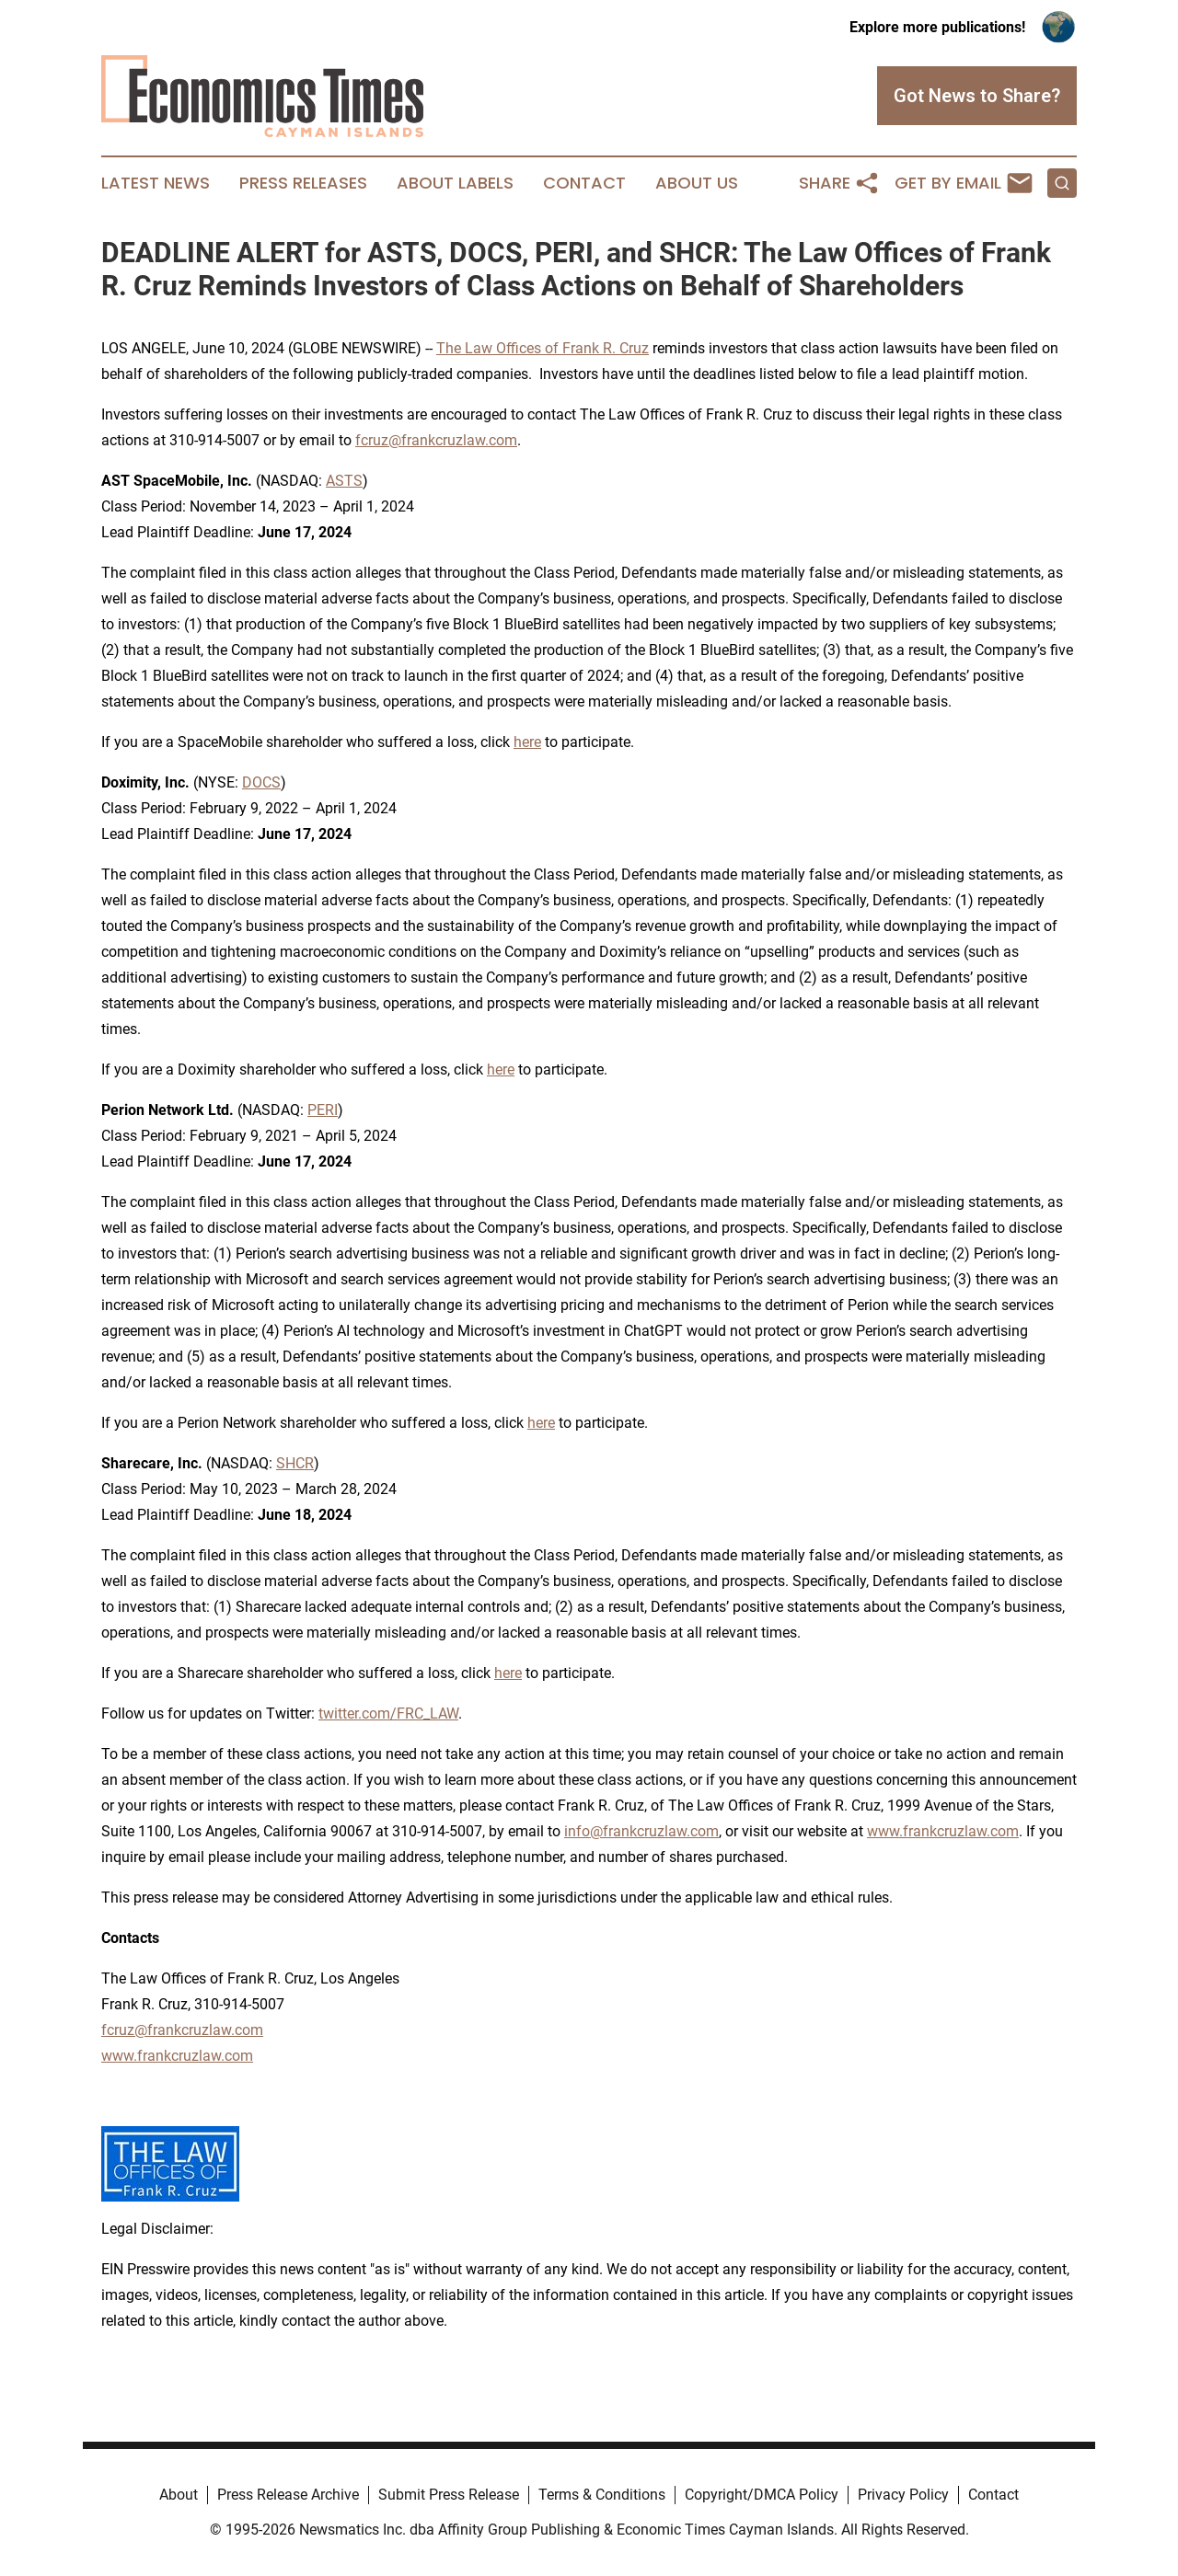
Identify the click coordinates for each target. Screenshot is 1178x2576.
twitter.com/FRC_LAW (388, 1713)
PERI (322, 1110)
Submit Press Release (448, 2494)
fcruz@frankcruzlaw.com (436, 440)
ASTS (344, 480)
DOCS (261, 782)
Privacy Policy (903, 2494)
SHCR (295, 1463)
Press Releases (303, 183)
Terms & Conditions (601, 2494)
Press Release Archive (288, 2494)
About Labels (455, 183)
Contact (584, 183)
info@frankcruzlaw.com (641, 1831)
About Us (696, 183)
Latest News (155, 183)
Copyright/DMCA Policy (761, 2494)
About (178, 2494)
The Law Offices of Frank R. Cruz (542, 348)
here (527, 742)
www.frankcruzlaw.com (943, 1831)
